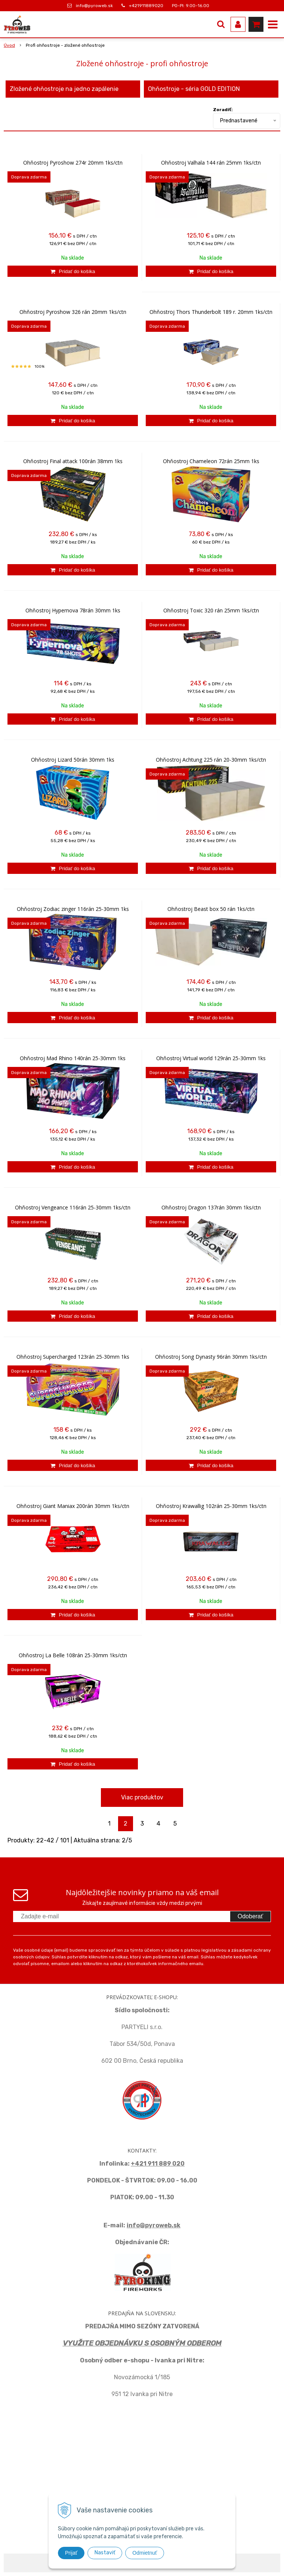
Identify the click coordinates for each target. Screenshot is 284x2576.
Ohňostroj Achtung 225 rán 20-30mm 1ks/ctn (211, 760)
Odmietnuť (144, 2553)
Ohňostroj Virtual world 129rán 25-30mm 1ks (211, 1058)
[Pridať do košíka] (72, 271)
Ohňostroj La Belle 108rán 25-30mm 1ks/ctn (73, 1655)
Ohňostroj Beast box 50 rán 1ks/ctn (210, 909)
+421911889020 (146, 5)
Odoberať (250, 1916)
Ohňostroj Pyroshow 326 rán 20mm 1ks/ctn (72, 312)
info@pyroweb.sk (94, 5)
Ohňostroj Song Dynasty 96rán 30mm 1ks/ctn (211, 1357)
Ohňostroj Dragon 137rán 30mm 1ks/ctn (211, 1208)
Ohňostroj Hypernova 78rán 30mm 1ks (72, 611)
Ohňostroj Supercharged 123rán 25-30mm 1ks (72, 1357)
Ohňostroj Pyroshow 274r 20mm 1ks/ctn (73, 163)
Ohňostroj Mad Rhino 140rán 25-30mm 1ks (73, 1058)
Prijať (71, 2553)
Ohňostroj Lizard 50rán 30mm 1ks (72, 760)
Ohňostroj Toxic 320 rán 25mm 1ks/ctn (211, 611)
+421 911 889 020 (158, 2163)
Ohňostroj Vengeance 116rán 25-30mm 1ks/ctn (72, 1208)
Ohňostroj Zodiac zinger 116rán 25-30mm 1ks (73, 909)
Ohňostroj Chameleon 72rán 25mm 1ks (211, 461)
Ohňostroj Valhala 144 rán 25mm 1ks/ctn (211, 163)
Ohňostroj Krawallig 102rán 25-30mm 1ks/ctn (211, 1506)
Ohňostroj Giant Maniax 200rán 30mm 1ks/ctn (72, 1506)
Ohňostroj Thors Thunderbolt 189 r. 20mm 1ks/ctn (210, 312)
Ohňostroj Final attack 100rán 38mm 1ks (73, 461)
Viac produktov (142, 1797)
